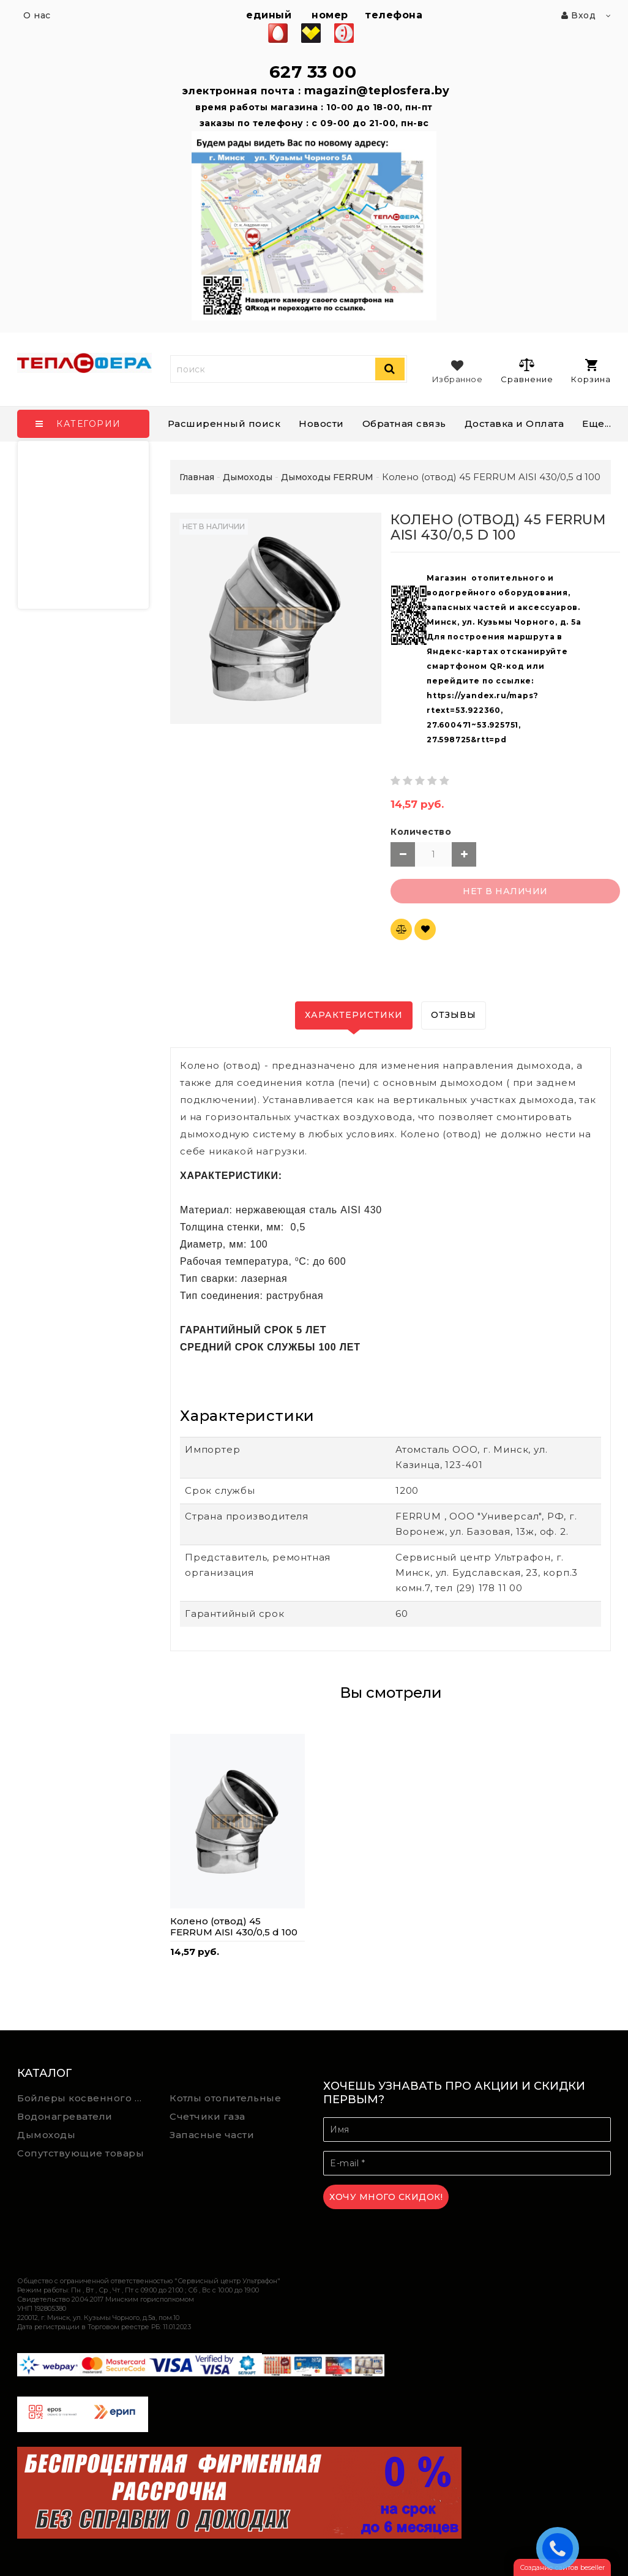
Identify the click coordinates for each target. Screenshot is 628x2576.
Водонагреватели (65, 2116)
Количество (421, 831)
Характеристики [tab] (354, 1014)
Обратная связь (404, 423)
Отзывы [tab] (453, 1014)
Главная (196, 477)
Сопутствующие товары (80, 2153)
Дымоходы (46, 2135)
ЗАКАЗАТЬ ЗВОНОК (560, 2547)
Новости (321, 423)
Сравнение (527, 370)
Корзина (591, 371)
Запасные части (212, 2135)
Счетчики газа (207, 2116)
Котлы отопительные (225, 2098)
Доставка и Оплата (514, 423)
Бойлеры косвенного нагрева (84, 2098)
